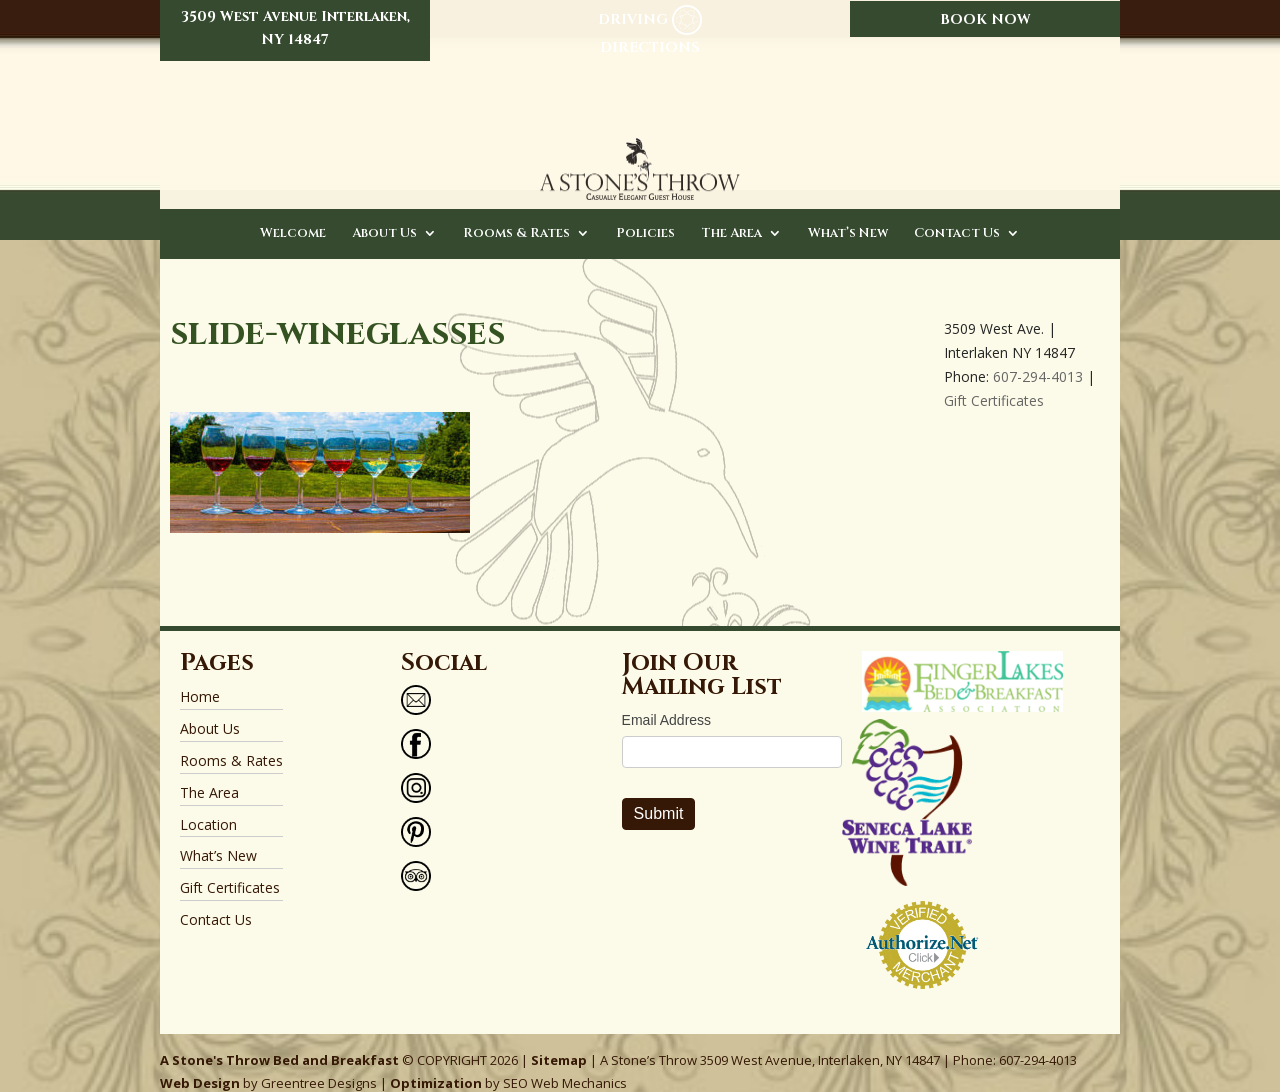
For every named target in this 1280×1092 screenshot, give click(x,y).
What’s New (848, 215)
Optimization (436, 1064)
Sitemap (559, 1040)
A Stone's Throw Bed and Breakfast (279, 1040)
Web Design (200, 1064)
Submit (659, 794)
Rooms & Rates (516, 215)
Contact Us (957, 215)
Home (200, 677)
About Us (384, 215)
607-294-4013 (1038, 357)
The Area (731, 215)
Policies (645, 215)
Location (208, 804)
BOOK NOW (985, 19)
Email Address (666, 701)
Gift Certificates (994, 380)
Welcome (293, 215)
